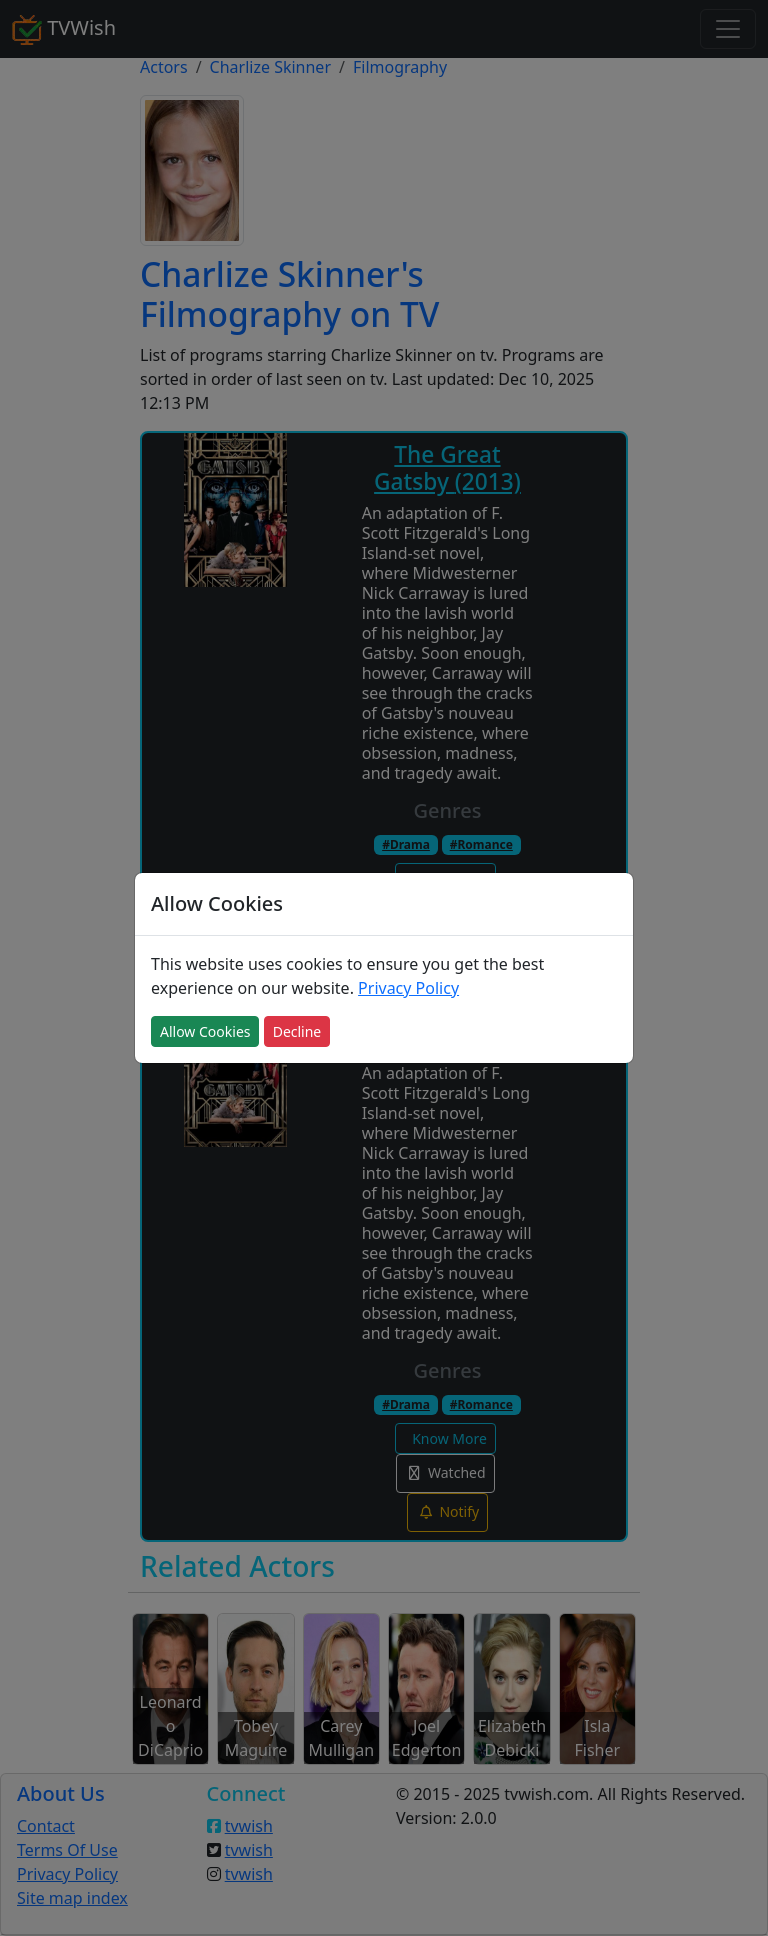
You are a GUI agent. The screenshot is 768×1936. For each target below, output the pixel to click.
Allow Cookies (205, 1031)
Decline (297, 1031)
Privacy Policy (408, 988)
